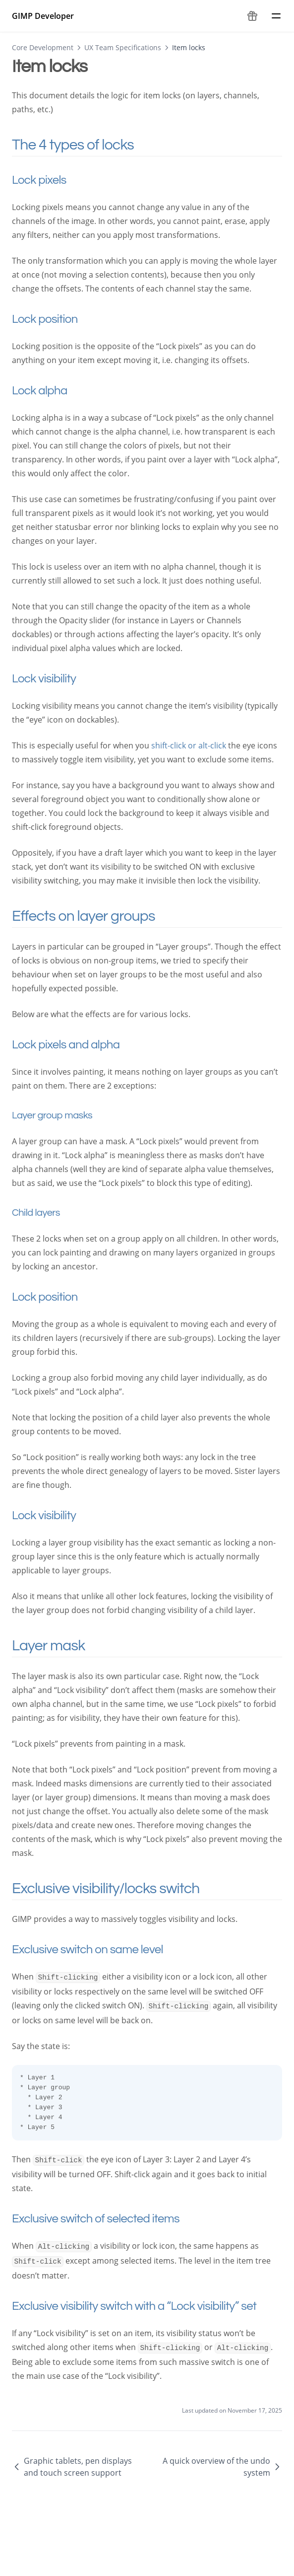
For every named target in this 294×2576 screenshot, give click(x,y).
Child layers (46, 1213)
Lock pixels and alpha (77, 1044)
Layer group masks (62, 1115)
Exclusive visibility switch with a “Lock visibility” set (145, 2306)
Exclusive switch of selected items (107, 2218)
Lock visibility (55, 678)
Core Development (42, 47)
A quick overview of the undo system (222, 2466)
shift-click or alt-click (188, 745)
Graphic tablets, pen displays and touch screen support (72, 2466)
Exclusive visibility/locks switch (119, 1888)
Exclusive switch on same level (99, 1949)
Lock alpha (51, 390)
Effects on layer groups (97, 916)
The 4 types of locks (86, 144)
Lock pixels (50, 180)
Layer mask (62, 1645)
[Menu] (276, 16)
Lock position (56, 319)
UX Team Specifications (122, 47)
